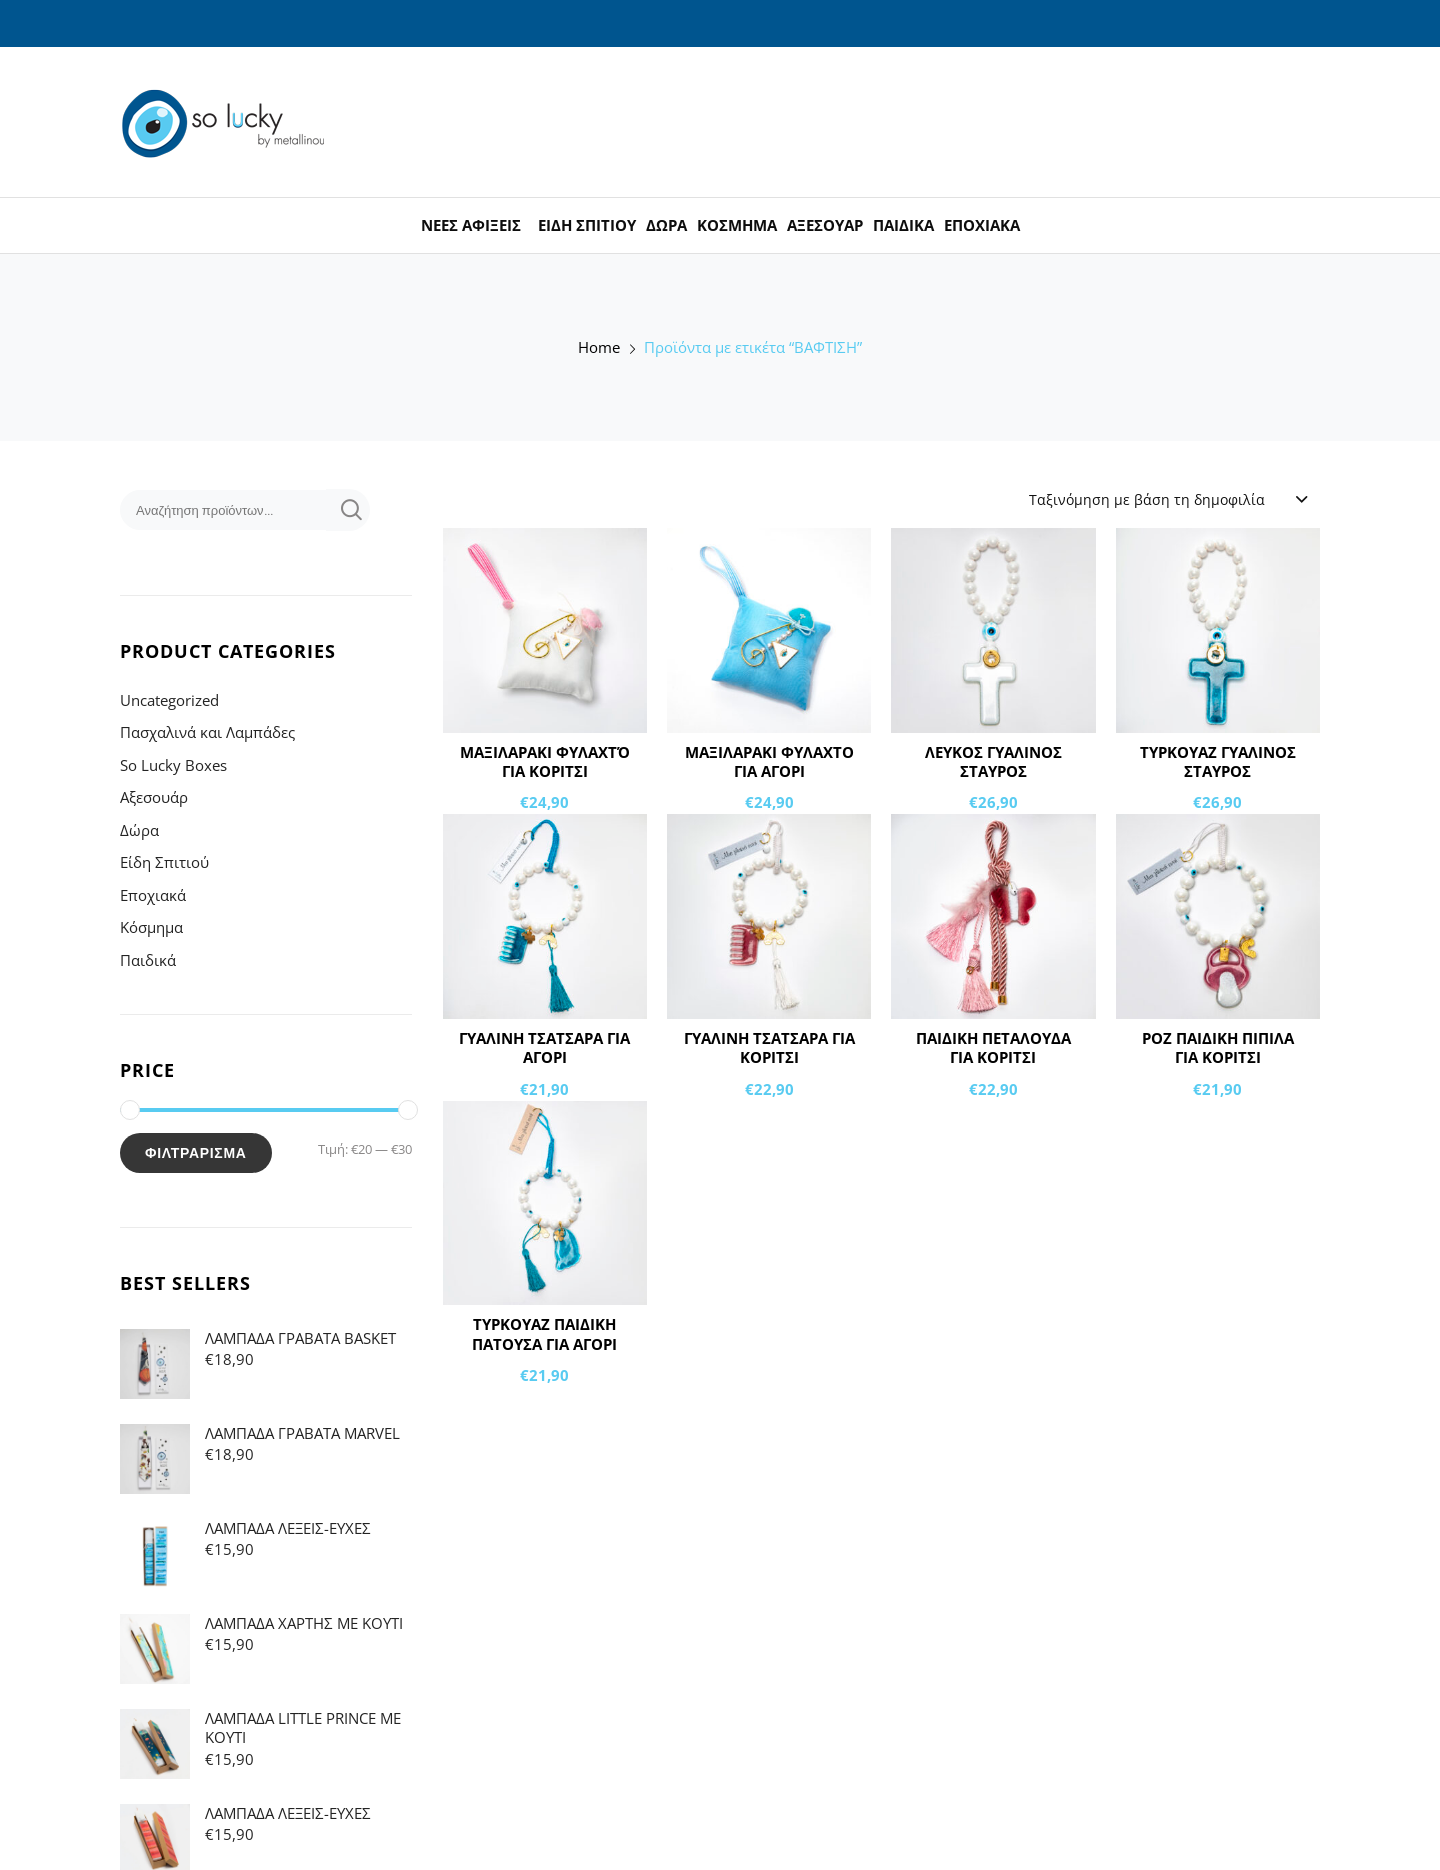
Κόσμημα (151, 927)
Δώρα (139, 830)
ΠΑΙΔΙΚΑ (903, 225)
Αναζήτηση (348, 510)
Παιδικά (148, 960)
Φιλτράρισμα (196, 1153)
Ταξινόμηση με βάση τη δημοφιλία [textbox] (1147, 499)
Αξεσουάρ (154, 797)
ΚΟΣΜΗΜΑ (737, 225)
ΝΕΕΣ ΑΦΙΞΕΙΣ (471, 225)
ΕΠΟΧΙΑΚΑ (982, 225)
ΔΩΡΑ (666, 225)
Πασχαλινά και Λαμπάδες (207, 732)
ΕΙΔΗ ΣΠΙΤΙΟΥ (587, 225)
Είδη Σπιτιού (164, 862)
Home (599, 347)
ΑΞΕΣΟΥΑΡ (825, 225)
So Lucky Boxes (173, 765)
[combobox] (1167, 499)
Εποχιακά (153, 895)
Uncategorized (169, 700)
